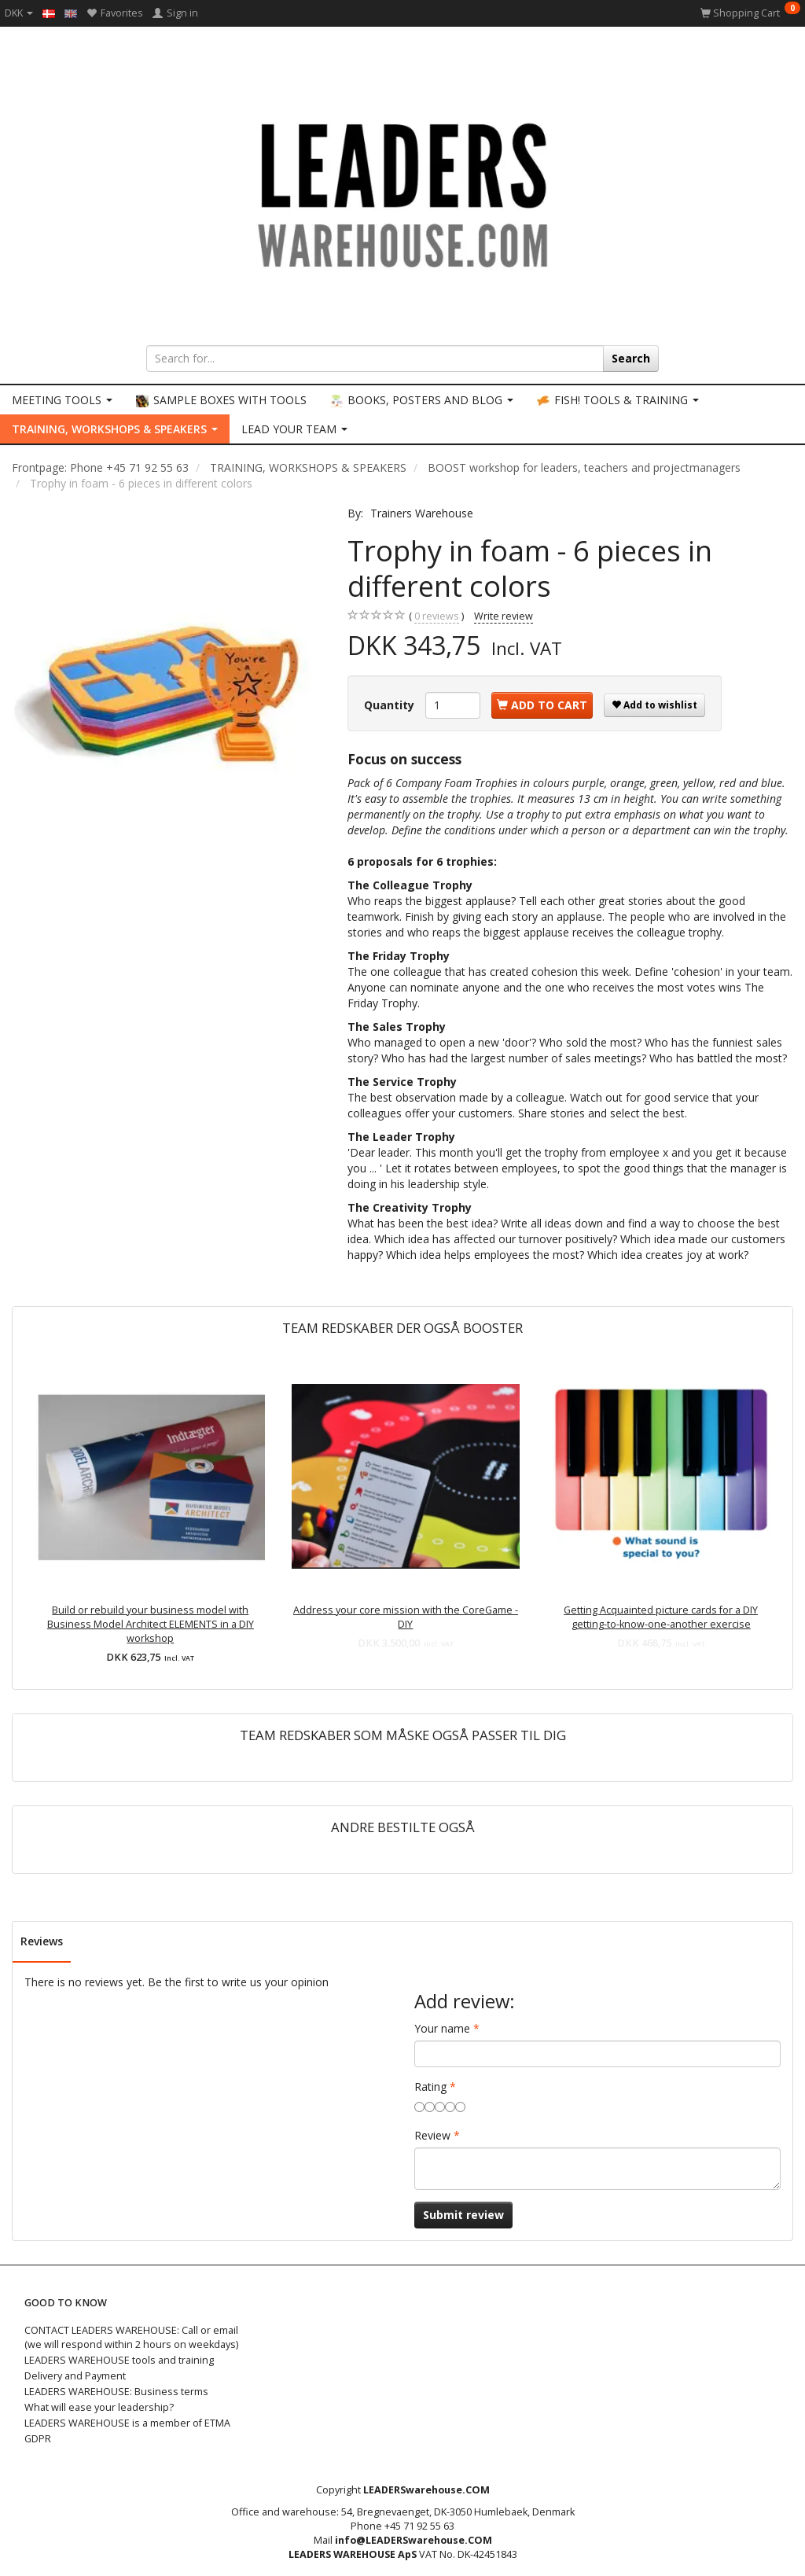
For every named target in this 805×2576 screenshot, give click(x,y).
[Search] (631, 358)
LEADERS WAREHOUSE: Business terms (116, 2391)
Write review (503, 616)
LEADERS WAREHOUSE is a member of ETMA (127, 2423)
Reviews (41, 1941)
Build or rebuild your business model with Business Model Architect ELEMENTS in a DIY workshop (150, 1624)
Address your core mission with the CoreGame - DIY (405, 1617)
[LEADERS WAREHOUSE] (402, 193)
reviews (436, 616)
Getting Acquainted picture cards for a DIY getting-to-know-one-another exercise (661, 1617)
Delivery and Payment (75, 2376)
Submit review (463, 2214)
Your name (442, 2028)
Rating (430, 2086)
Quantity (390, 704)
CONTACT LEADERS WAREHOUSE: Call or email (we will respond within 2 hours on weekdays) (131, 2337)
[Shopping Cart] (750, 13)
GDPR (37, 2438)
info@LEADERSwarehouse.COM (413, 2540)
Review (432, 2135)
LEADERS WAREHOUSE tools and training (119, 2360)
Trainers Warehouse (421, 513)
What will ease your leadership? (99, 2407)
